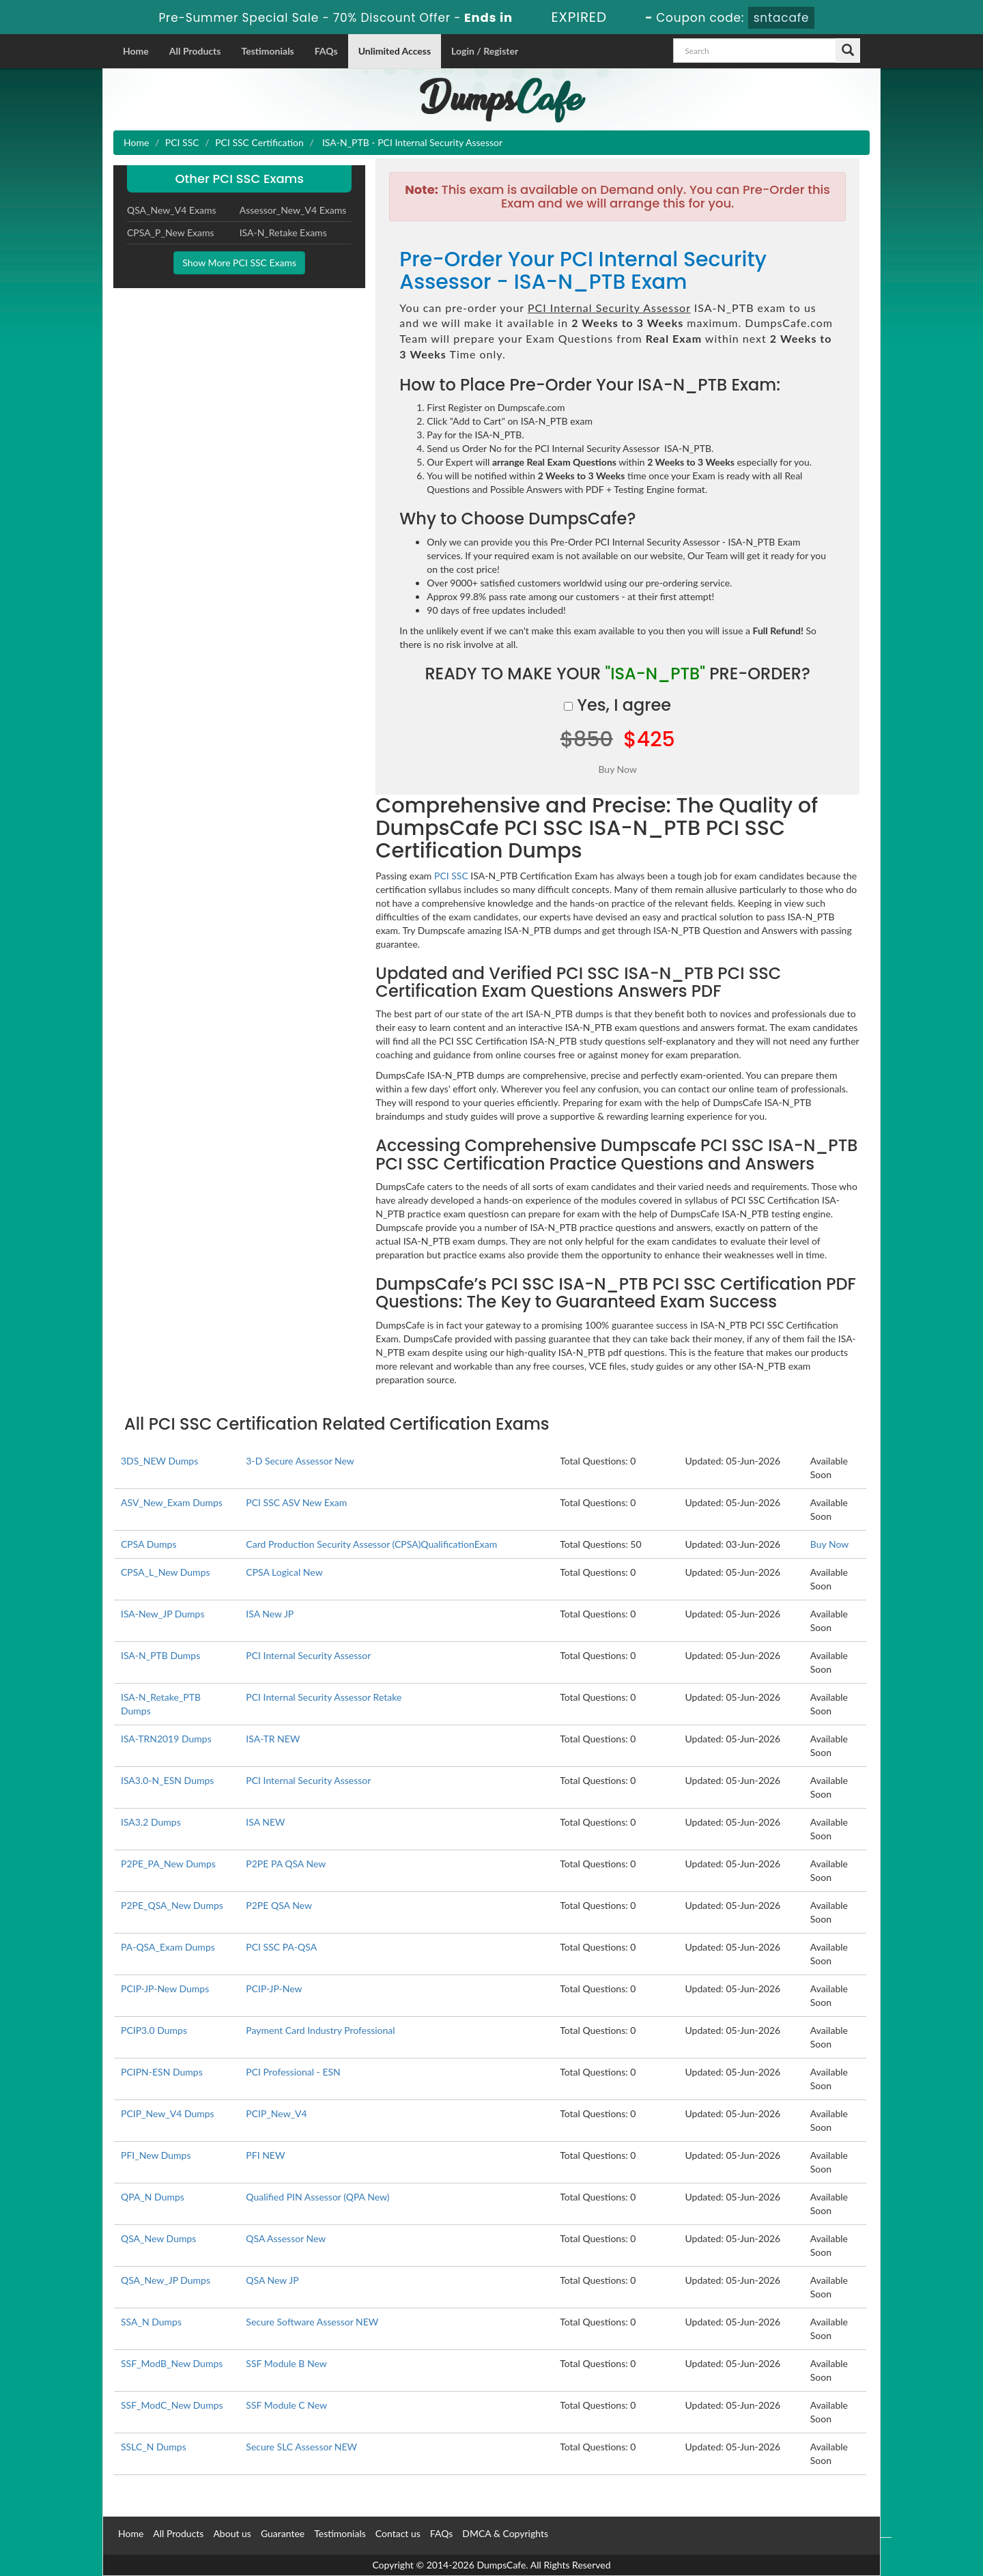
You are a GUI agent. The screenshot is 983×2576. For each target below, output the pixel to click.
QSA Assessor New (286, 2238)
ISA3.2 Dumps (151, 1822)
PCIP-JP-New (274, 1988)
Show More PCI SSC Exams (239, 262)
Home (136, 51)
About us (232, 2533)
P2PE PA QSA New (286, 1863)
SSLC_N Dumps (153, 2446)
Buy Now (829, 1544)
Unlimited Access (394, 51)
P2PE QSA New (279, 1905)
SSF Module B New (286, 2363)
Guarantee (282, 2533)
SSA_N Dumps (151, 2321)
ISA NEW (265, 1822)
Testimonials (267, 51)
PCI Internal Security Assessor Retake (323, 1697)
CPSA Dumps (149, 1544)
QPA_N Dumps (152, 2197)
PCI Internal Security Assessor (308, 1655)
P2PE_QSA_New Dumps (172, 1905)
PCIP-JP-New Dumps (165, 1988)
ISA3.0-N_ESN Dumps (167, 1780)
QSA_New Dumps (158, 2238)
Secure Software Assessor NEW (312, 2321)
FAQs (326, 51)
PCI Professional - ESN (293, 2072)
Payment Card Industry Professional (320, 2030)
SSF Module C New (286, 2405)
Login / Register (484, 51)
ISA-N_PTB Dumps (160, 1655)
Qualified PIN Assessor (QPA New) (317, 2197)
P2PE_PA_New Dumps (168, 1863)
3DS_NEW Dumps (159, 1461)
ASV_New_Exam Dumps (172, 1502)
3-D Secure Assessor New (300, 1461)
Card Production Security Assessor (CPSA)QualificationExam (371, 1544)
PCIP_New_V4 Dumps (167, 2113)
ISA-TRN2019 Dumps (166, 1738)
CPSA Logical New (284, 1572)
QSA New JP (272, 2280)
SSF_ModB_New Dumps (172, 2363)
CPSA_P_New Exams (170, 232)
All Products (195, 51)
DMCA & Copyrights (505, 2533)
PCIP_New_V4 (276, 2113)
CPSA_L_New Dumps (165, 1572)
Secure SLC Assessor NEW (301, 2446)
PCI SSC (182, 142)
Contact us (398, 2533)
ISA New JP (270, 1613)
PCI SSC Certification (259, 142)
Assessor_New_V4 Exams (293, 210)
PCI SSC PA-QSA (281, 1947)
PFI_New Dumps (156, 2155)
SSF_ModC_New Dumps (172, 2405)
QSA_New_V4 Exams (171, 210)
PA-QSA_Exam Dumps (168, 1947)
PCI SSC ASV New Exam (296, 1502)
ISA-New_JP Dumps (163, 1613)
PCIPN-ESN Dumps (162, 2072)
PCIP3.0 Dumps (154, 2030)
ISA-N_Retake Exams (283, 232)
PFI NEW (265, 2155)
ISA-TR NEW (273, 1738)
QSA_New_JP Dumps (165, 2280)
